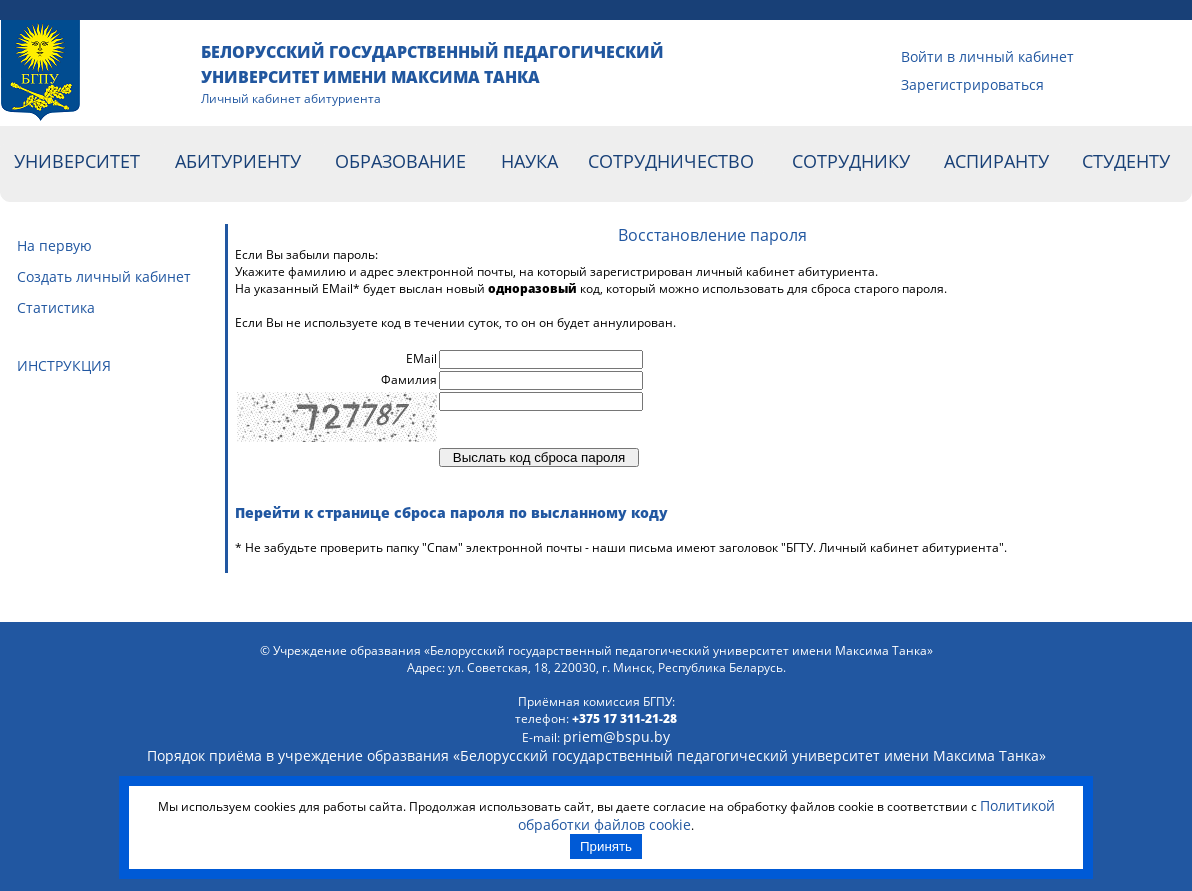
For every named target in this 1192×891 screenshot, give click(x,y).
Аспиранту (996, 161)
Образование (400, 161)
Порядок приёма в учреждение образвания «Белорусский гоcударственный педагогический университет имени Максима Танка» (596, 755)
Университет (77, 161)
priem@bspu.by (616, 736)
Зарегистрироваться (925, 84)
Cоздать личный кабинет (104, 276)
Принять (606, 846)
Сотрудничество (671, 161)
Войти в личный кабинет (925, 56)
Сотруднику (851, 161)
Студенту (1126, 161)
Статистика (56, 307)
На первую (54, 245)
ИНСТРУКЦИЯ (64, 365)
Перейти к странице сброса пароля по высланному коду (451, 512)
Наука (529, 161)
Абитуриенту (238, 161)
